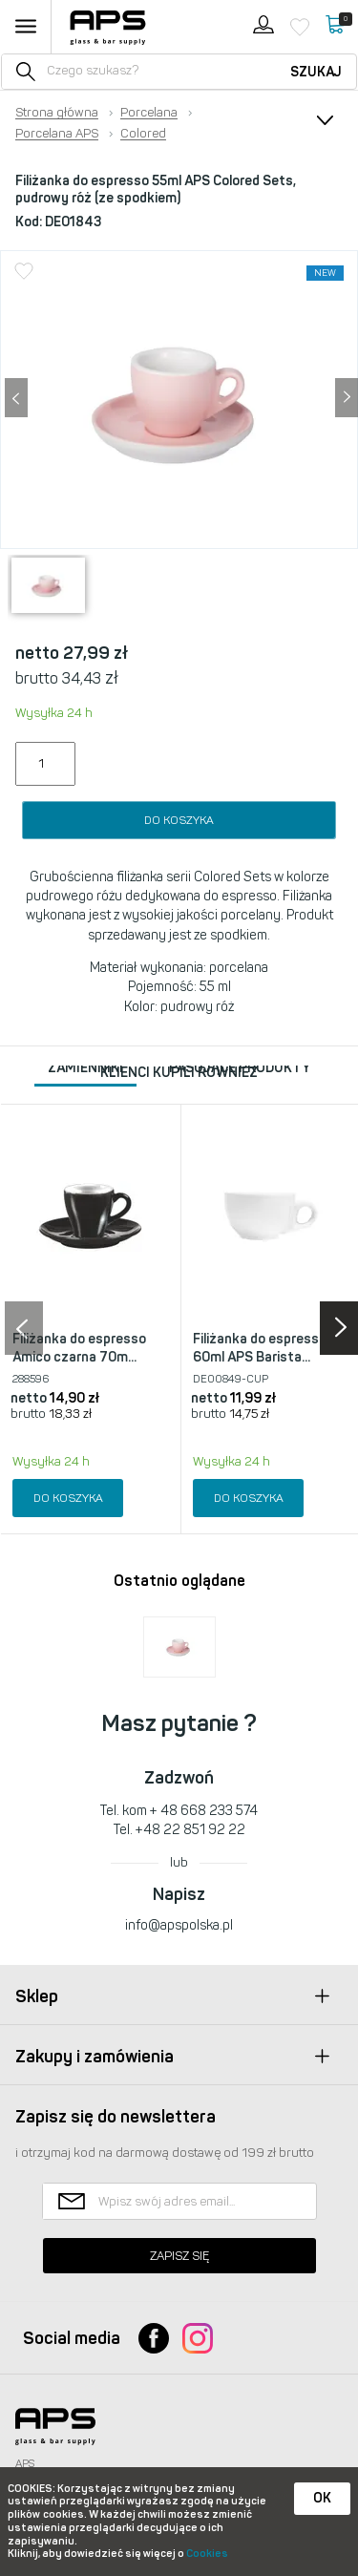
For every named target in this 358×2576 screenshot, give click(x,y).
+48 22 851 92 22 (190, 1830)
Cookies (207, 2553)
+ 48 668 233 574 (204, 1811)
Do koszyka (179, 820)
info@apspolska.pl (179, 1925)
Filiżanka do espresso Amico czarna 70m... (79, 1348)
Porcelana (149, 112)
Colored (143, 133)
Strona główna (56, 112)
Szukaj (316, 72)
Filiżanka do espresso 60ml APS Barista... (259, 1348)
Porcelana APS (56, 133)
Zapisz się (179, 2256)
